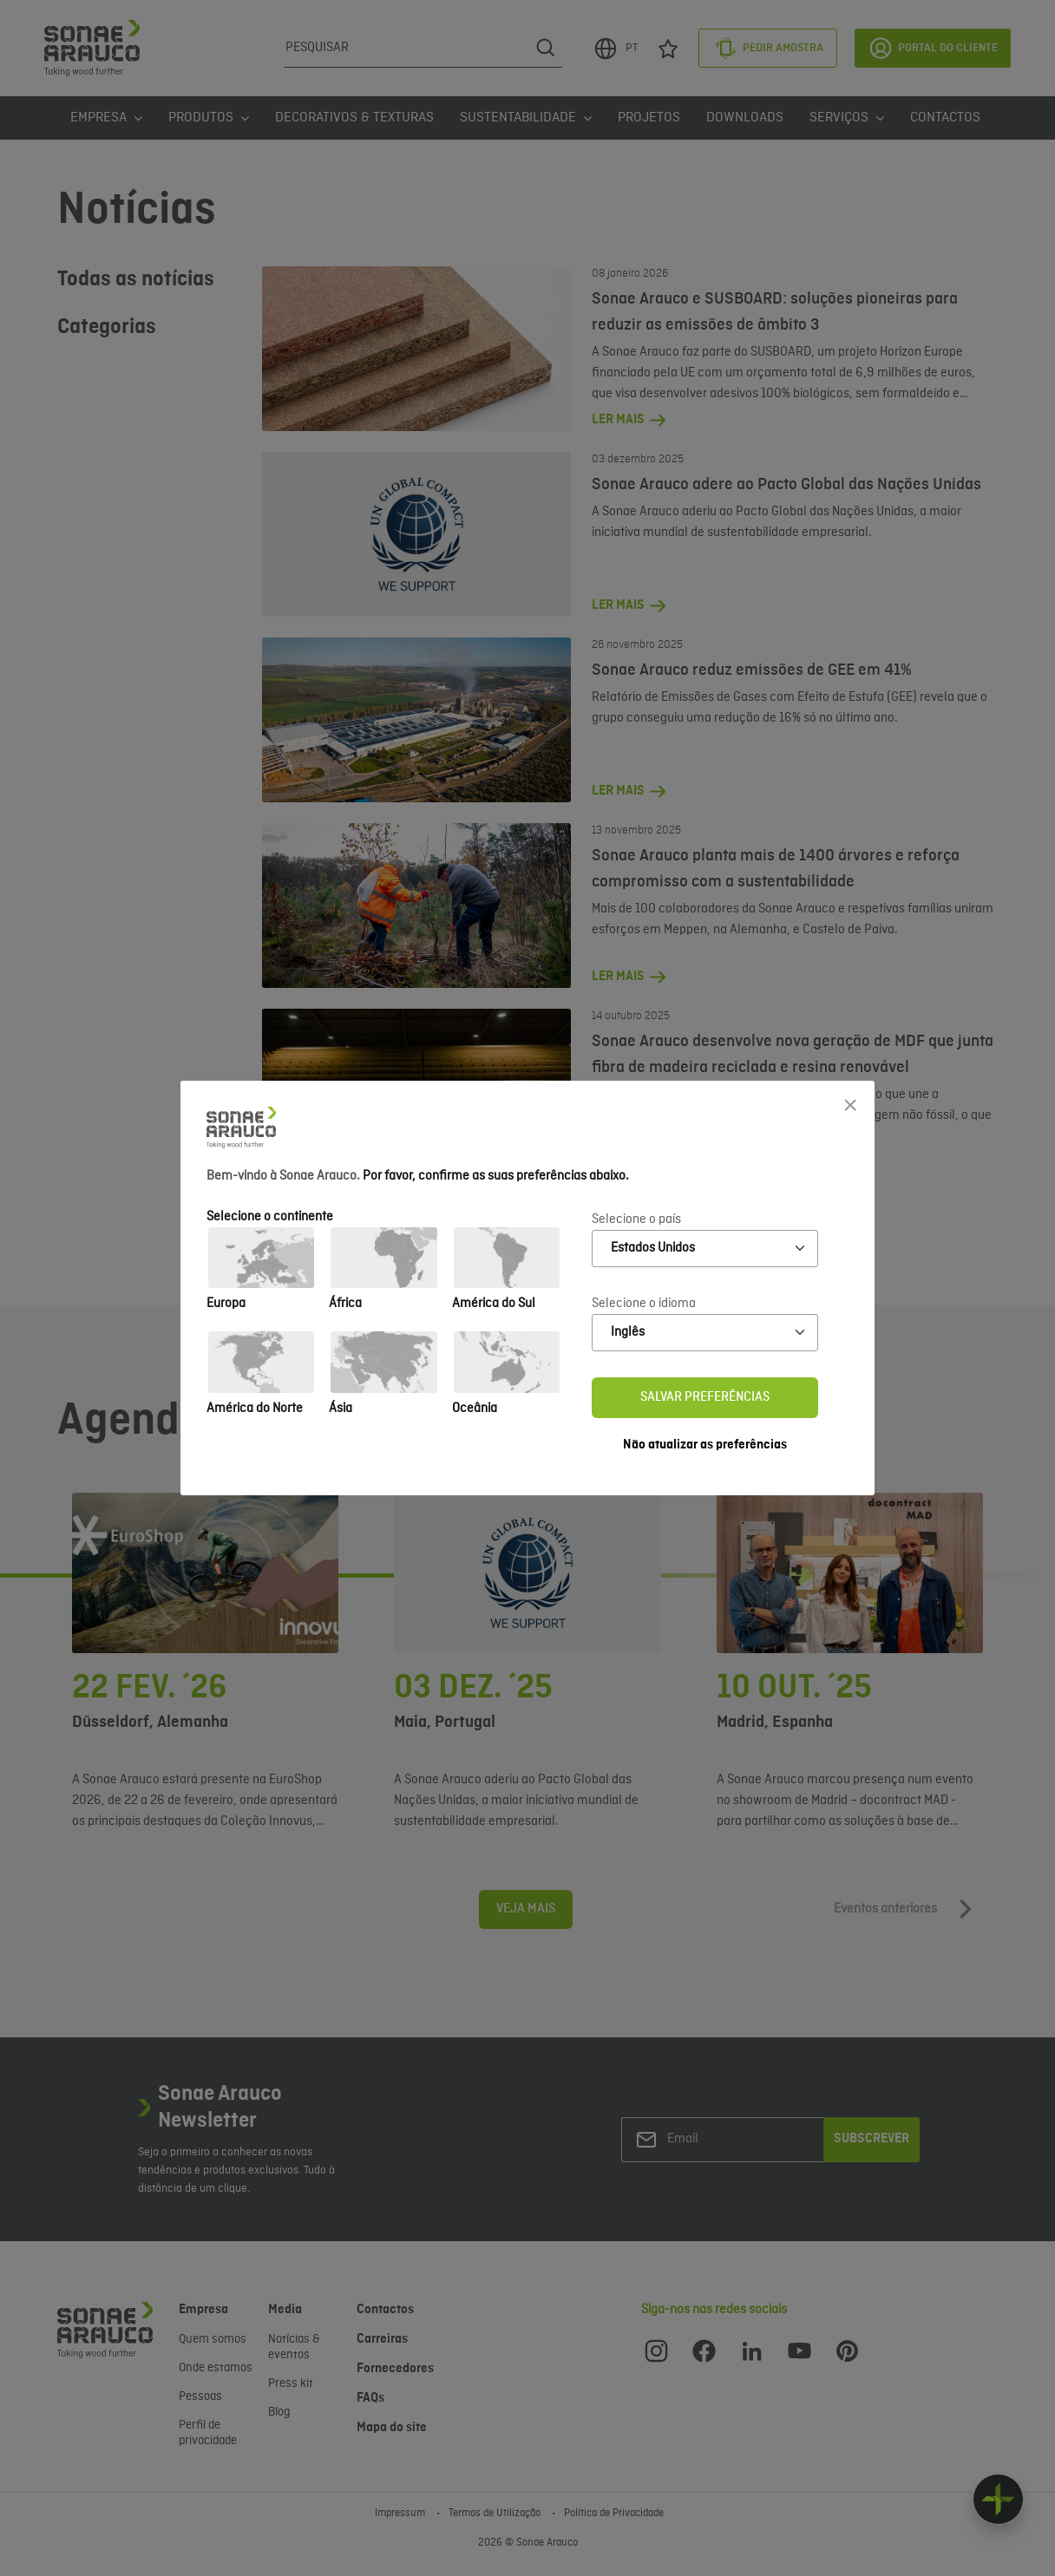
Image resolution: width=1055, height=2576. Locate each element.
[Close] (850, 1105)
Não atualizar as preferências (705, 1445)
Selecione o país (636, 1219)
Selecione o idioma (644, 1303)
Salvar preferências (705, 1397)
